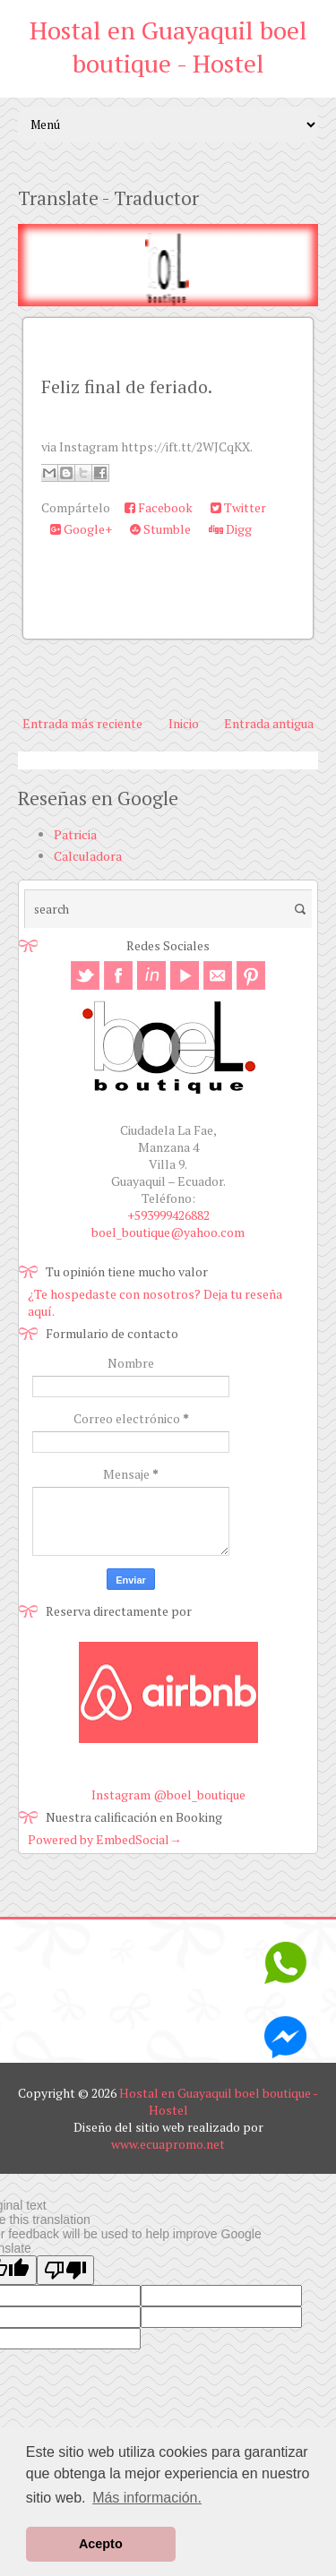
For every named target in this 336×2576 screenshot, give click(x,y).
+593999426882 (168, 1215)
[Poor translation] (65, 2270)
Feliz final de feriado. (126, 386)
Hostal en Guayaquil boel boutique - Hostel (168, 46)
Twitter (238, 507)
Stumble (160, 528)
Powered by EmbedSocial (105, 1839)
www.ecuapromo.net (168, 2143)
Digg (230, 528)
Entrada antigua (269, 723)
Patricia (75, 834)
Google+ (81, 528)
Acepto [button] (101, 2544)
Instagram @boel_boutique (168, 1794)
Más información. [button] (147, 2497)
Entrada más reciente (82, 723)
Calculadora (88, 855)
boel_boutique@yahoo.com (168, 1232)
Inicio (183, 723)
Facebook (159, 507)
